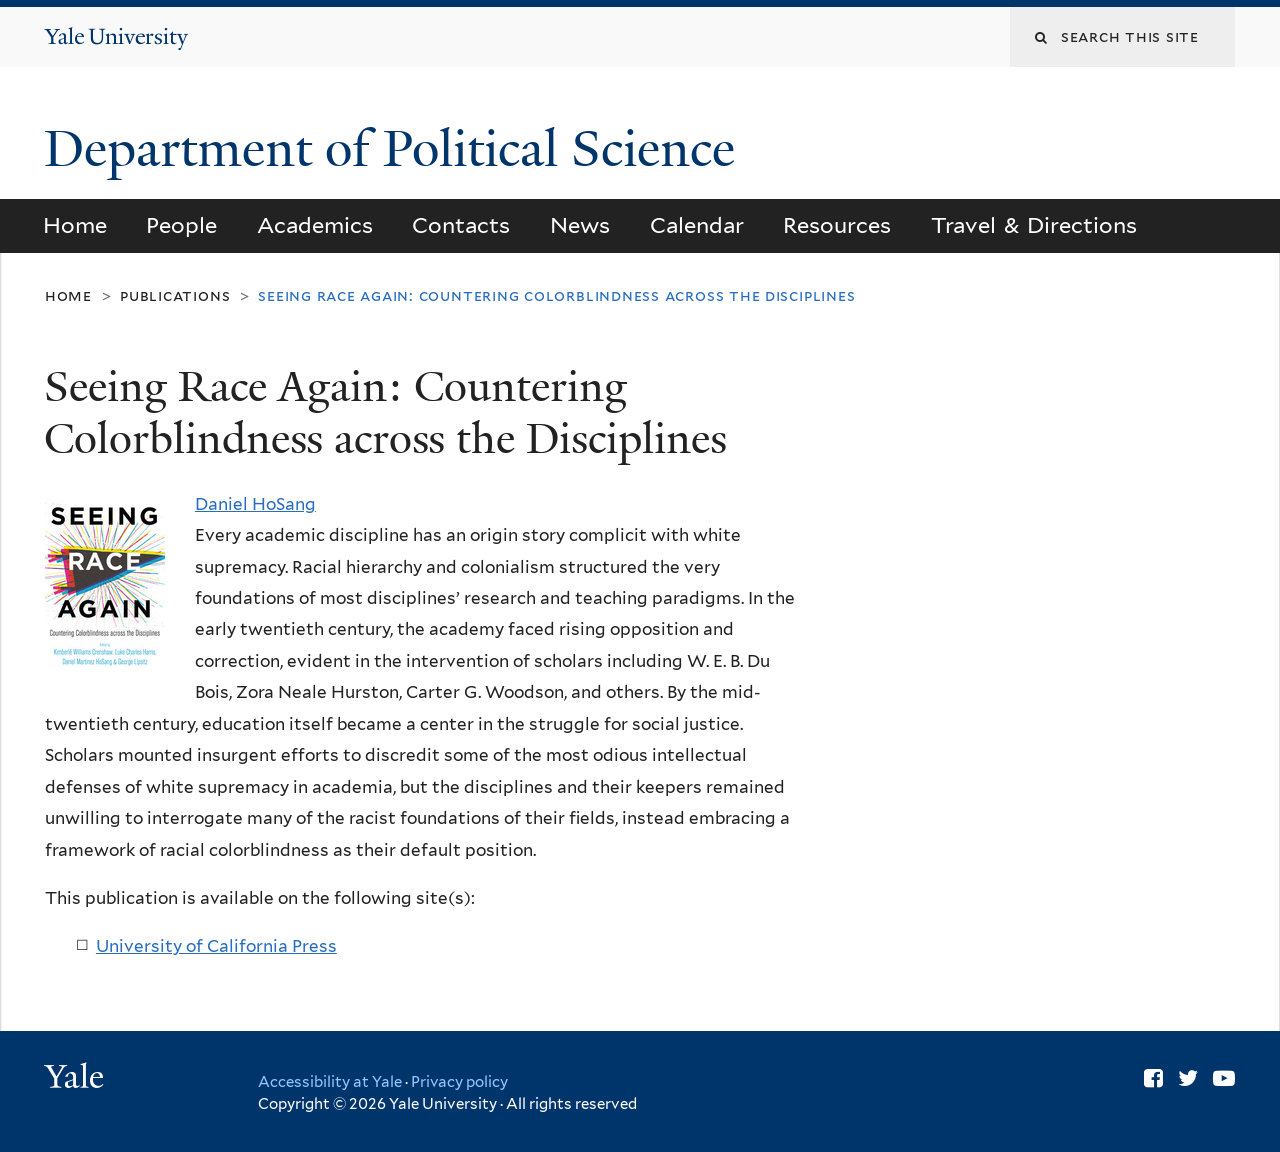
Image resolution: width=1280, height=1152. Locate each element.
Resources (837, 225)
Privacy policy (459, 1082)
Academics (315, 225)
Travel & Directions (1034, 225)
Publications (175, 295)
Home (75, 225)
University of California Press (216, 946)
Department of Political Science (396, 149)
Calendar (697, 225)
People (181, 225)
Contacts (461, 225)
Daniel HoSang (255, 504)
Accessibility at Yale (330, 1082)
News (580, 225)
